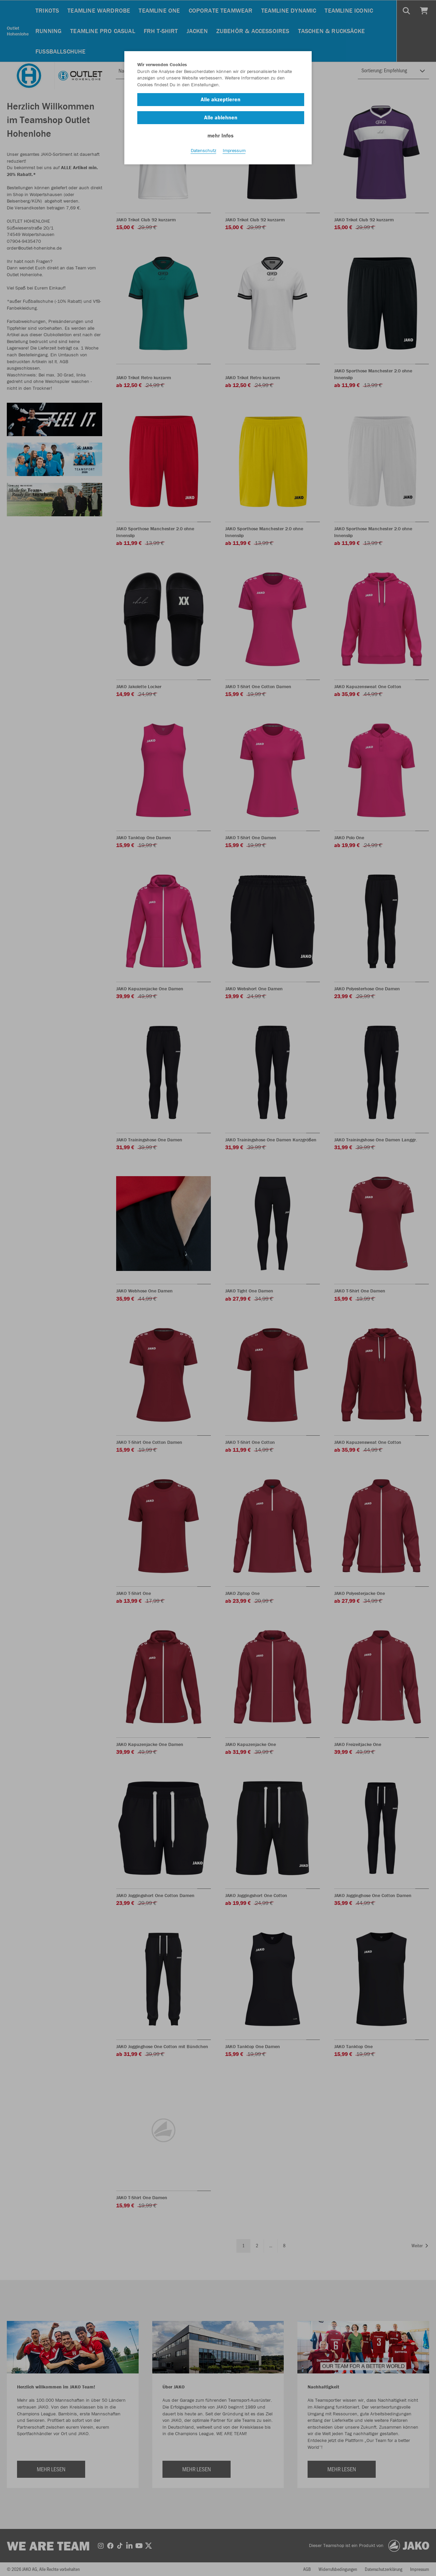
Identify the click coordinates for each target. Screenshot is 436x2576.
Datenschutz (203, 150)
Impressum (234, 150)
